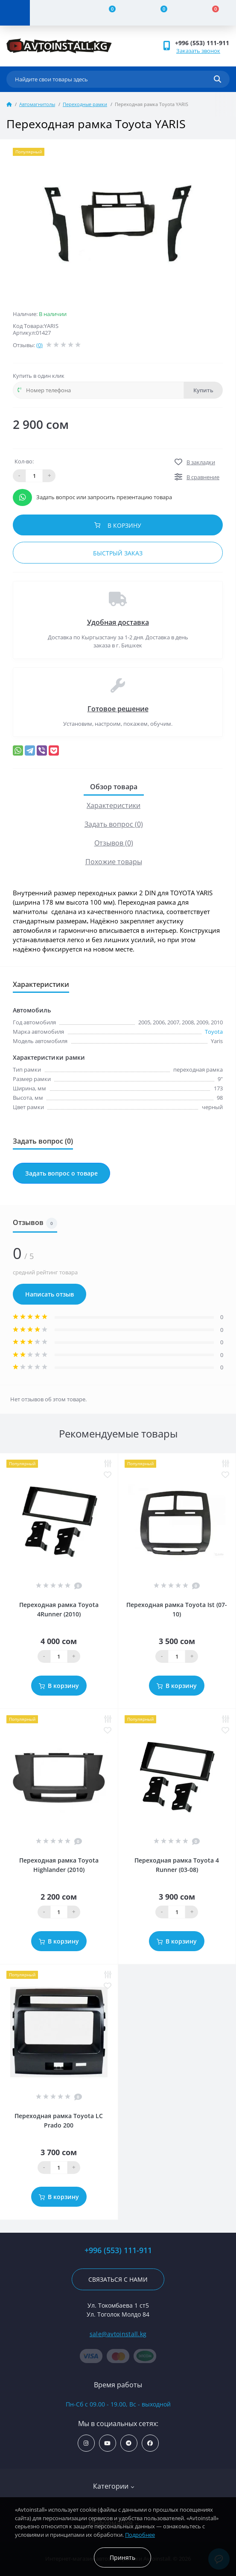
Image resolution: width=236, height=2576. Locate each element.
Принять (122, 2557)
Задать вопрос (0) (113, 824)
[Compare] (107, 13)
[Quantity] (58, 1656)
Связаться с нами (118, 2279)
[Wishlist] (159, 13)
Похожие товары (113, 861)
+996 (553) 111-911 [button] (202, 43)
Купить (203, 390)
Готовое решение (118, 708)
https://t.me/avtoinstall (128, 2443)
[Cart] (210, 13)
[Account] (56, 13)
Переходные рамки (85, 104)
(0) (39, 345)
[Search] (217, 79)
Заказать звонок (198, 50)
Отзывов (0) (113, 843)
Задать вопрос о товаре (61, 1173)
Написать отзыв (49, 1294)
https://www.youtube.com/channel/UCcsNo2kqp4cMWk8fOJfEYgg (107, 2443)
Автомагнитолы (37, 104)
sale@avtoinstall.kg (118, 2334)
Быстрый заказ (118, 553)
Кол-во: (24, 461)
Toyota (214, 1031)
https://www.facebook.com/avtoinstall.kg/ (150, 2443)
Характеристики (113, 805)
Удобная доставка (118, 622)
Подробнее (140, 2535)
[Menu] (15, 13)
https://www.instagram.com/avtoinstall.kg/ (86, 2443)
